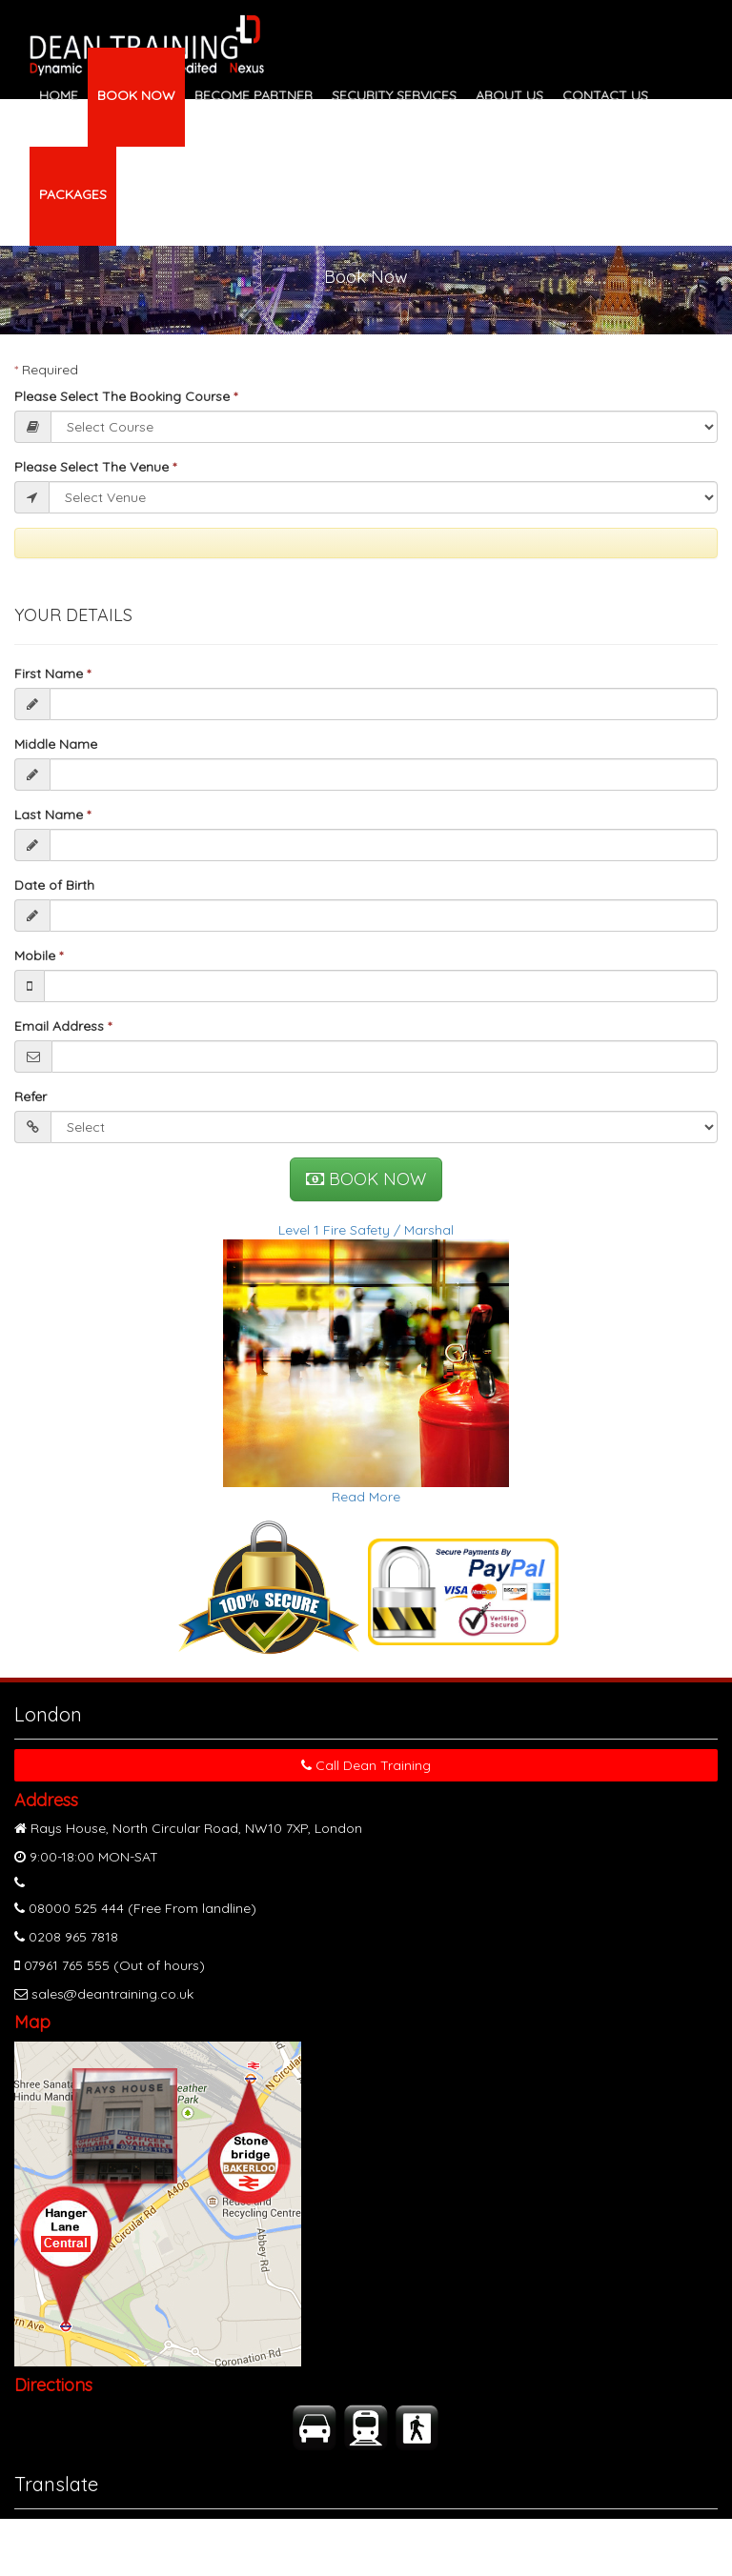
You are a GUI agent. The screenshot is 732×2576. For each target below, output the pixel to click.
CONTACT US (605, 95)
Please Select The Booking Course (125, 396)
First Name (52, 673)
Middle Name (55, 744)
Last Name (52, 814)
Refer (30, 1096)
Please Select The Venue (95, 466)
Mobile (38, 955)
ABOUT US (509, 95)
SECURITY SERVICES (394, 95)
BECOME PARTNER (253, 95)
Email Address (63, 1026)
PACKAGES (73, 194)
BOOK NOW (136, 95)
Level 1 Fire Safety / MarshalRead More (366, 1363)
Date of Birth (54, 885)
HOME (58, 95)
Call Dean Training (366, 1765)
